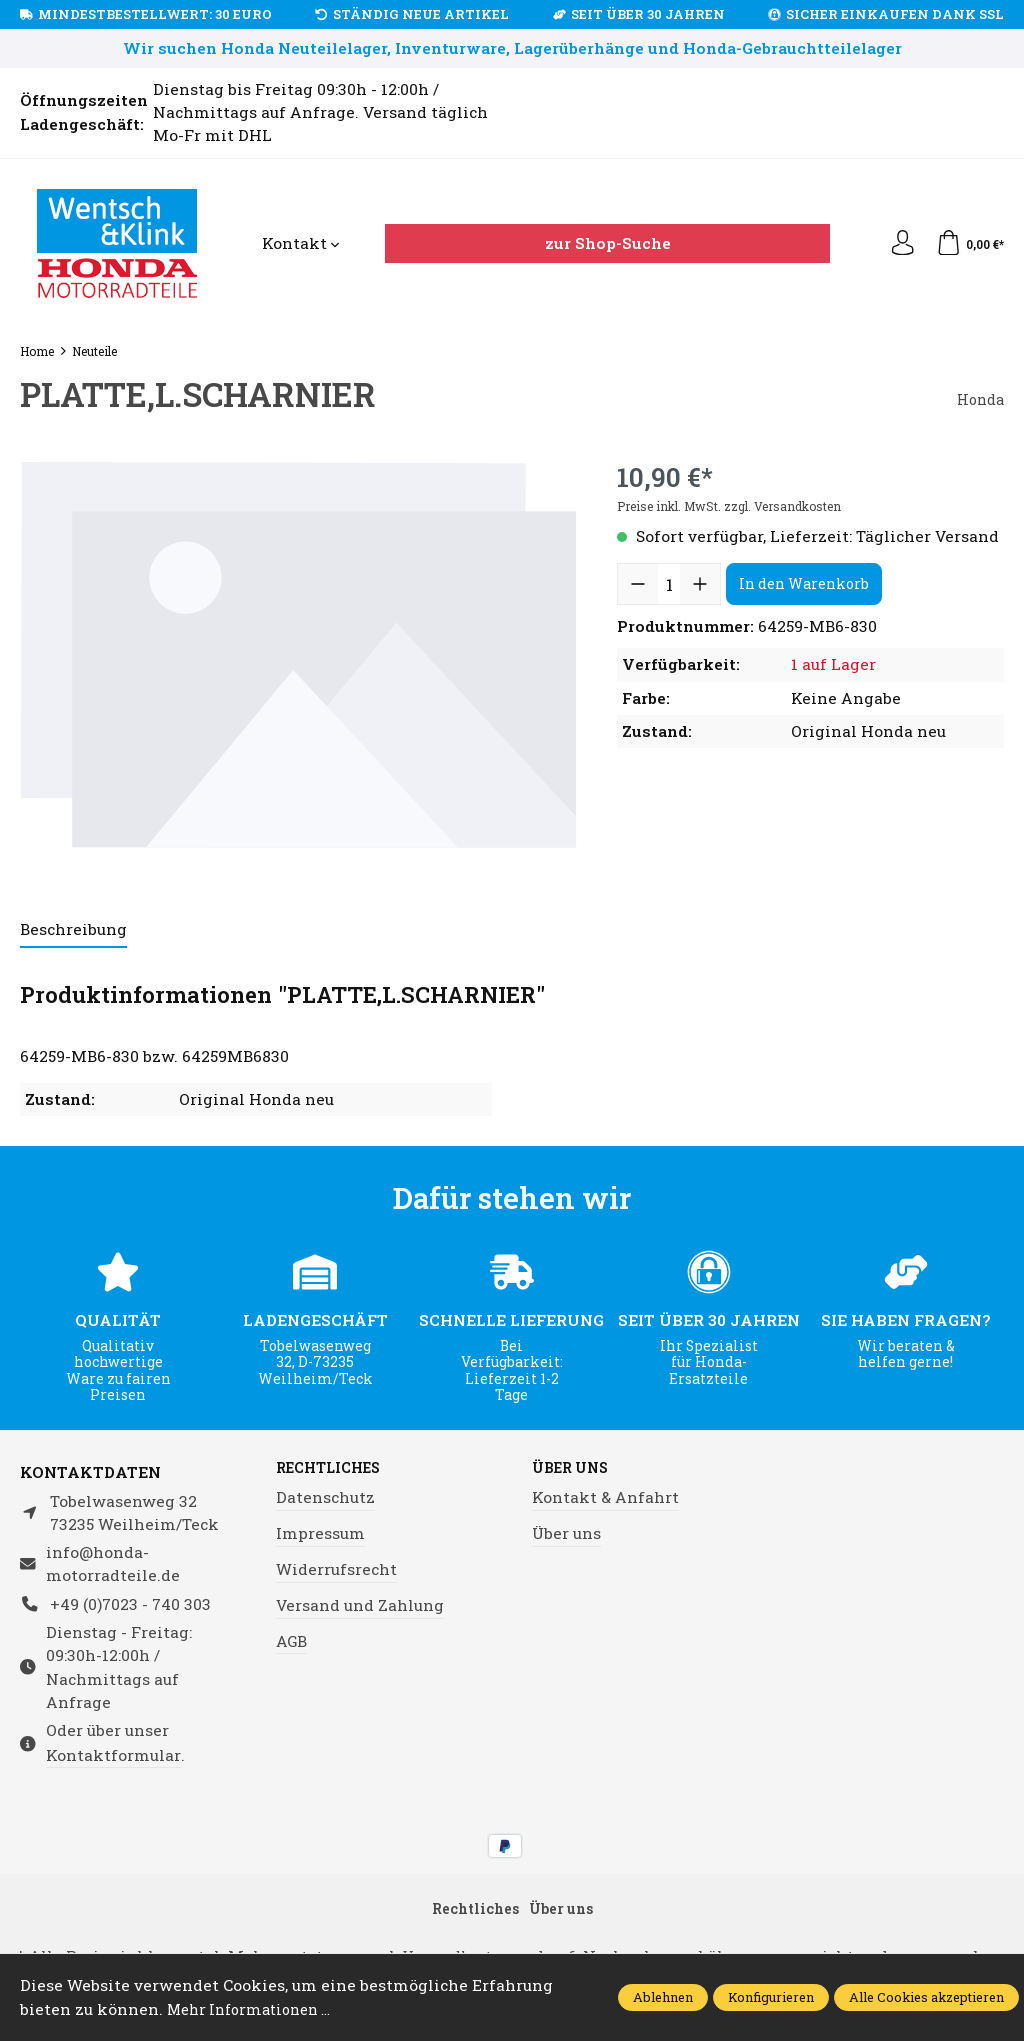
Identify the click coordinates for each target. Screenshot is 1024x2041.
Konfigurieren (771, 1997)
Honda (978, 399)
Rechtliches (334, 1469)
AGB (291, 1642)
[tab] (73, 930)
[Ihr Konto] (896, 244)
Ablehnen (663, 1997)
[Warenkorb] (967, 244)
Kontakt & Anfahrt (605, 1499)
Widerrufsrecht (336, 1570)
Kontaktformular (113, 1755)
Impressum (320, 1535)
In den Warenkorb (804, 583)
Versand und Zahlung (360, 1606)
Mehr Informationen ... (257, 2009)
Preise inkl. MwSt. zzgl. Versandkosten (729, 506)
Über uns (574, 1469)
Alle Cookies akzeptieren (926, 1997)
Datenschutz (325, 1499)
